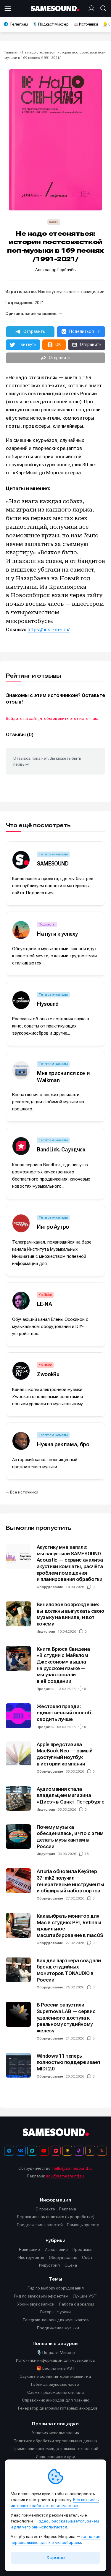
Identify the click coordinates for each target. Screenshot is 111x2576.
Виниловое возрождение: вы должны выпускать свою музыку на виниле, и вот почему (70, 1614)
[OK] (90, 2151)
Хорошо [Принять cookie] (55, 2557)
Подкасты (47, 924)
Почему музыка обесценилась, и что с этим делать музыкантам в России (70, 1836)
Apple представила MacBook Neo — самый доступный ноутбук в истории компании (65, 1754)
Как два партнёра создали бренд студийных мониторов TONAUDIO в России (69, 1970)
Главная (11, 52)
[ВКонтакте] (21, 2151)
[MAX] (32, 2151)
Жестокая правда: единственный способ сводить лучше (64, 1712)
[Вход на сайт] (92, 8)
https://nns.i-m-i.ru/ (49, 629)
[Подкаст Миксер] (79, 2151)
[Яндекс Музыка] (67, 2151)
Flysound (48, 1004)
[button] (30, 331)
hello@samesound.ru (72, 2168)
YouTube (45, 1295)
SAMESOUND (53, 863)
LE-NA (44, 1304)
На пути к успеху (57, 934)
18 (87, 1854)
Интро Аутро (53, 1227)
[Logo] (55, 8)
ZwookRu (48, 1374)
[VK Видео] (56, 2151)
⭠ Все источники (22, 1492)
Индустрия (46, 1631)
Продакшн (45, 1689)
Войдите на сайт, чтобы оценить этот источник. (52, 718)
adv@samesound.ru (65, 2176)
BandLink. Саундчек (61, 1149)
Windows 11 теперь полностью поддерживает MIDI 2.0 (69, 2062)
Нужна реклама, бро (63, 1444)
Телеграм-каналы (53, 854)
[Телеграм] (9, 2151)
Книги (53, 222)
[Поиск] (102, 8)
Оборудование (50, 1587)
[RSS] (102, 2151)
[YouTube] (44, 2151)
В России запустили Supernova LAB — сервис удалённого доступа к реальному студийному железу (66, 2018)
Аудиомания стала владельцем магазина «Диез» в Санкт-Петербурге (70, 1795)
